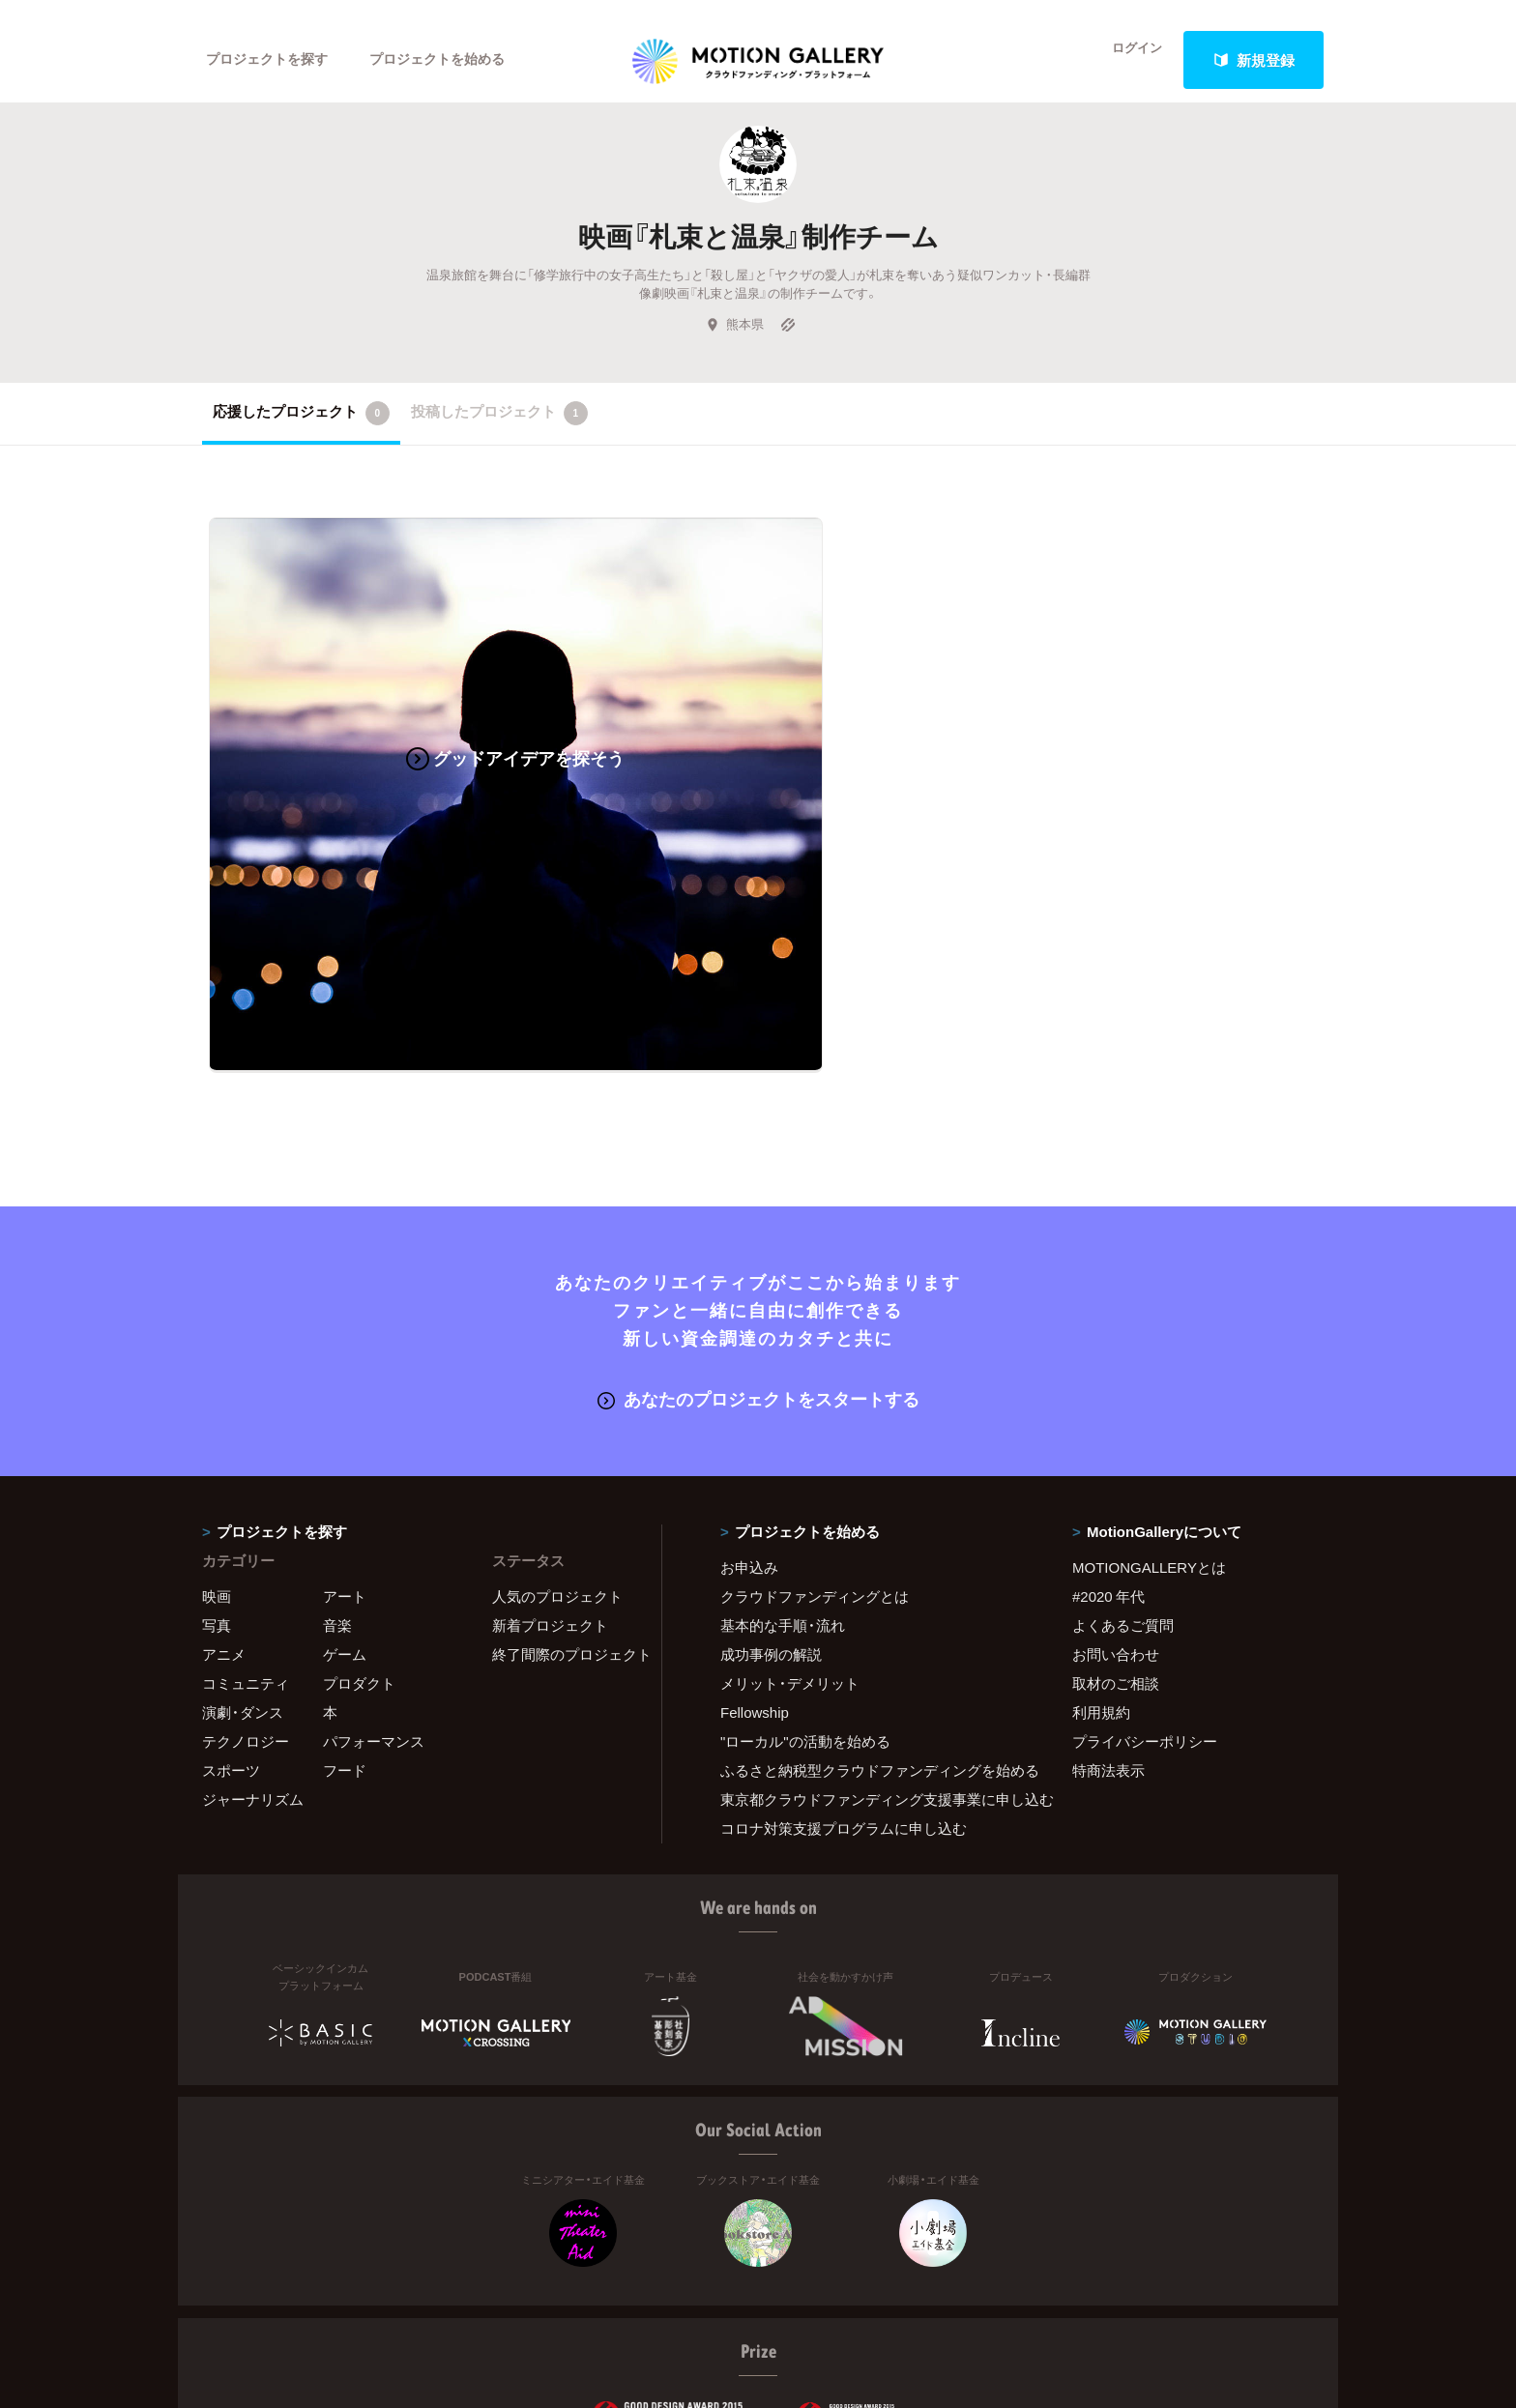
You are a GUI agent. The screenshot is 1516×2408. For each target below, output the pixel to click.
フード (344, 1600)
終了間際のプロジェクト (564, 1484)
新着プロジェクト (550, 1455)
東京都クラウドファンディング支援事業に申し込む (872, 1629)
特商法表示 (1108, 1600)
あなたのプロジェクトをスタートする (758, 1230)
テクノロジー (245, 1571)
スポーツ (231, 1600)
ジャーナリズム (253, 1629)
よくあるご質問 (1123, 1455)
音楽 (337, 1455)
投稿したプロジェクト (499, 431)
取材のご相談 (1115, 1513)
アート (344, 1426)
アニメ (224, 1484)
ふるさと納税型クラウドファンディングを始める (872, 1600)
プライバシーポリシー (1144, 1571)
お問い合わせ (1115, 1484)
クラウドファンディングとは (814, 1426)
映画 (216, 1426)
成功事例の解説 (771, 1484)
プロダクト (359, 1513)
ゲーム (344, 1484)
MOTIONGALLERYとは (1149, 1397)
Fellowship (754, 1542)
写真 (216, 1455)
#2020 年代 (1108, 1426)
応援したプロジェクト (301, 431)
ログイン (1125, 60)
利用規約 (1101, 1542)
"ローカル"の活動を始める (805, 1571)
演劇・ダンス (242, 1542)
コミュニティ (245, 1513)
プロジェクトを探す (272, 60)
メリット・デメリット (790, 1513)
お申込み (749, 1397)
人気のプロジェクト (557, 1426)
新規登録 (1254, 60)
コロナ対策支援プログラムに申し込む (843, 1658)
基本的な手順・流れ (782, 1455)
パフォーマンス (373, 1571)
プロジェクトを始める (453, 60)
